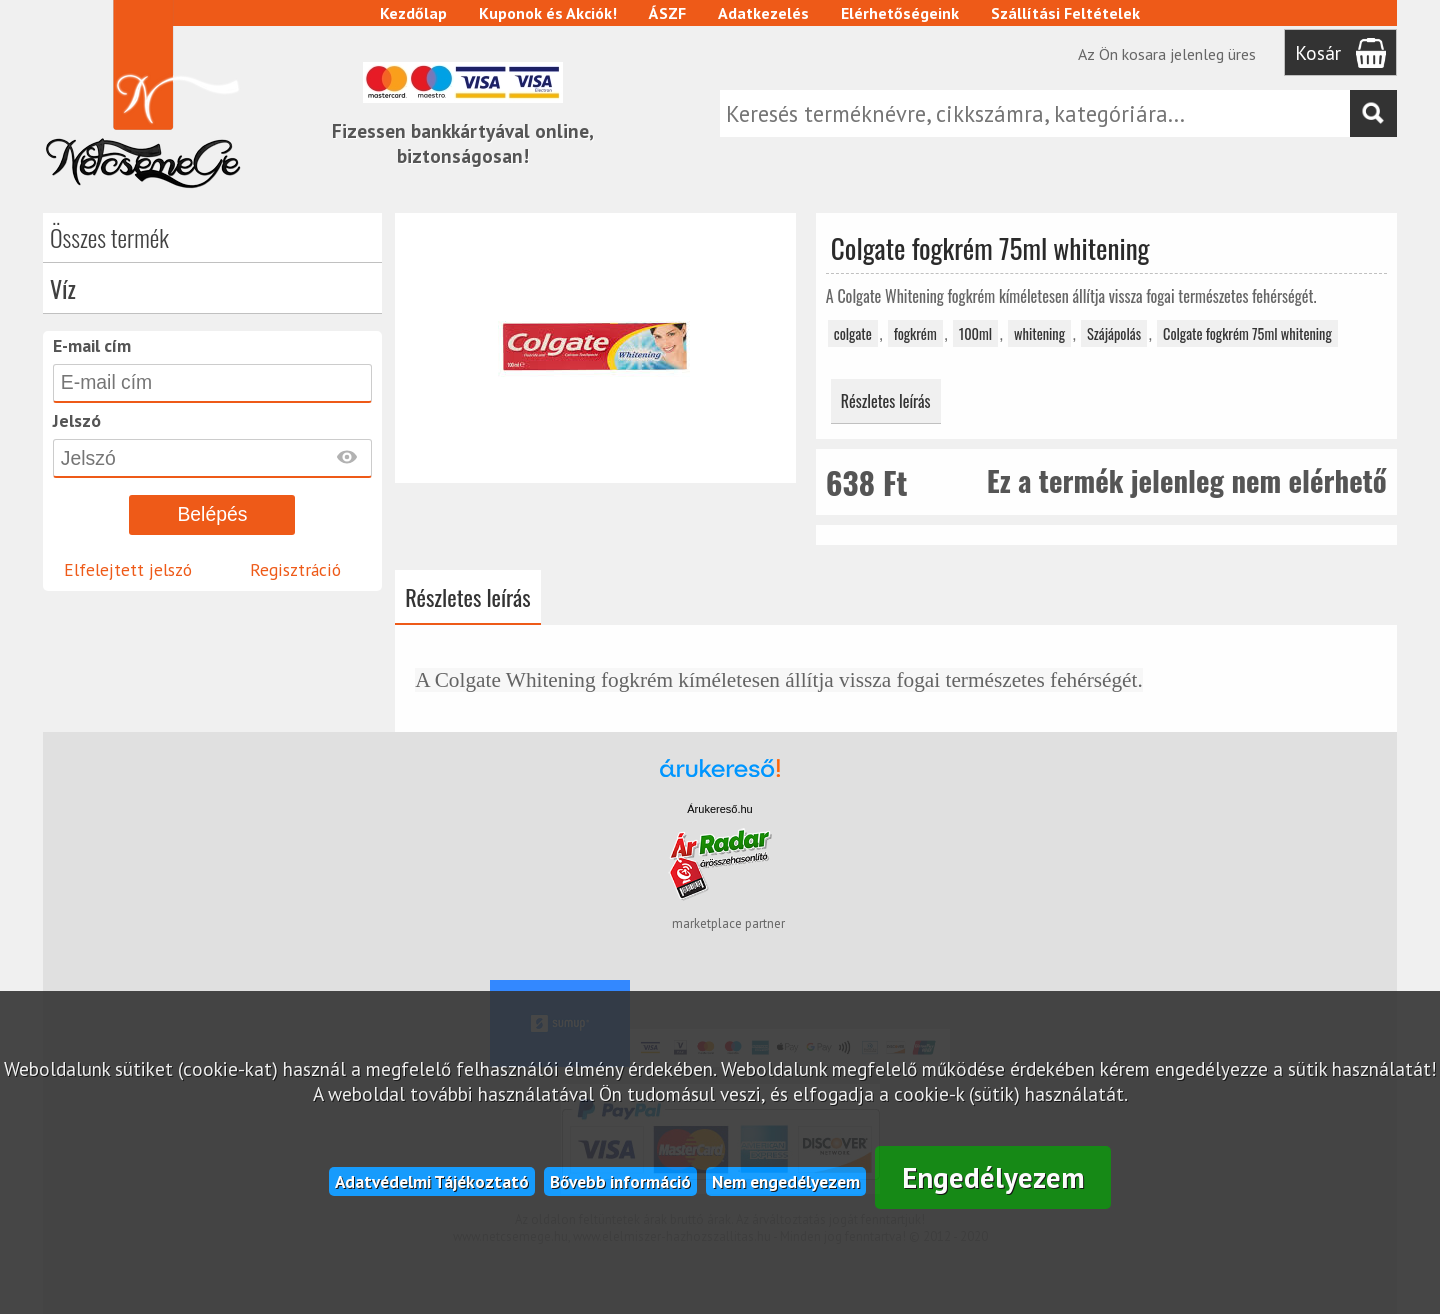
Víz (63, 288)
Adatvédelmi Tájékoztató (432, 1181)
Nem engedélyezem (786, 1181)
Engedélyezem (993, 1177)
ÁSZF (667, 13)
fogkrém (915, 333)
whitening (1039, 333)
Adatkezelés (763, 13)
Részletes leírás (886, 401)
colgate (853, 333)
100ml (975, 333)
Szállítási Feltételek (1065, 13)
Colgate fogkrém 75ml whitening (1247, 333)
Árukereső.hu (719, 809)
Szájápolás (1114, 333)
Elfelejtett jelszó (128, 569)
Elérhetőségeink (900, 13)
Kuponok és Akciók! (548, 13)
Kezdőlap (413, 13)
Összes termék (109, 237)
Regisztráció (295, 569)
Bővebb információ (620, 1181)
